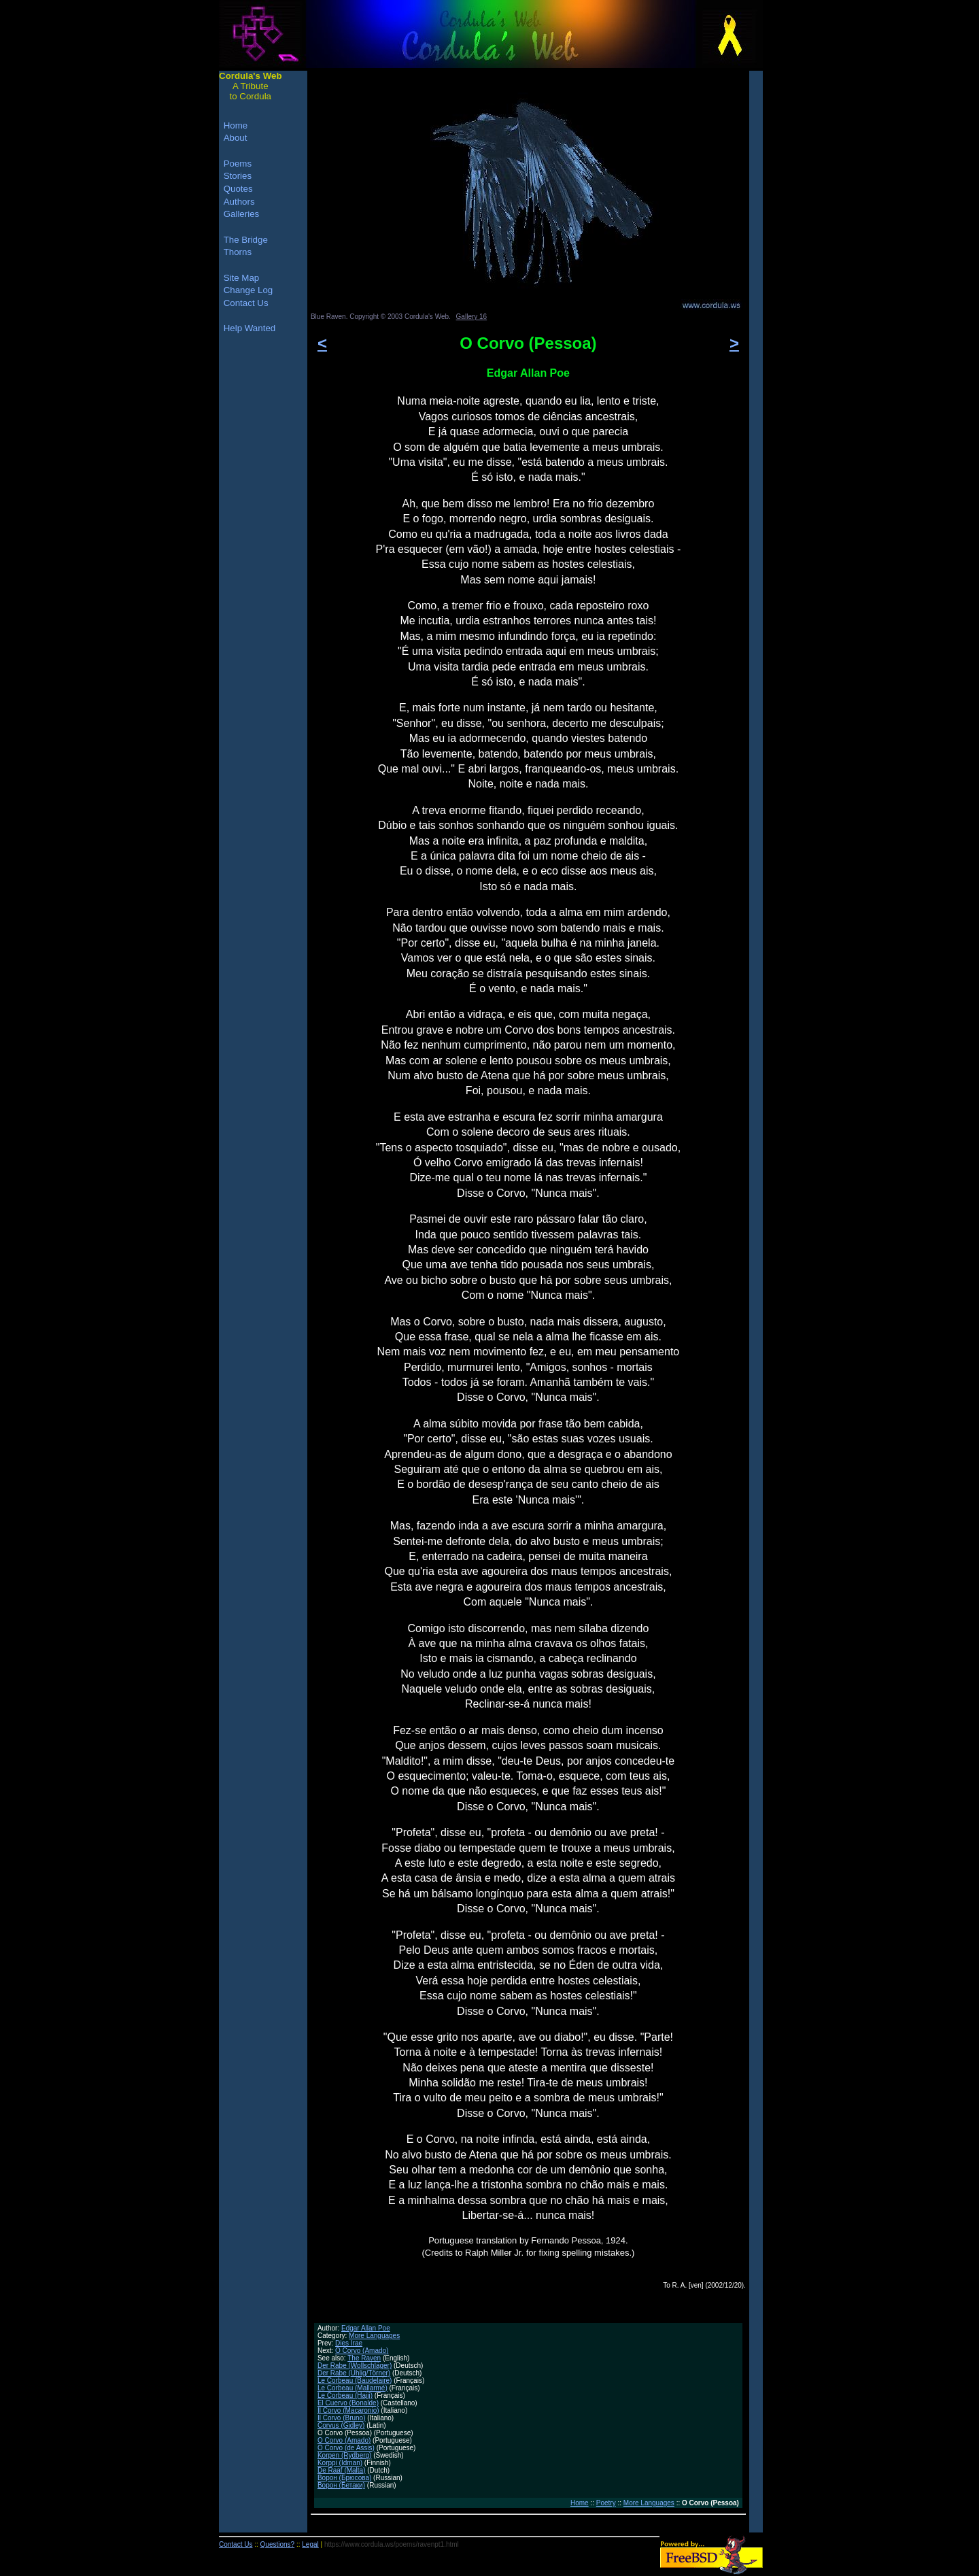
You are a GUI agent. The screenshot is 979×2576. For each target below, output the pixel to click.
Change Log (248, 290)
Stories (238, 176)
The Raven (364, 2358)
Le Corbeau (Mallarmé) (352, 2388)
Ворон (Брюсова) (344, 2477)
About (235, 138)
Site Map (242, 278)
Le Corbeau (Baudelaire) (354, 2380)
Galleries (242, 214)
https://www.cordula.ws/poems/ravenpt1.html (391, 2544)
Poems (238, 163)
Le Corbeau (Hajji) (345, 2395)
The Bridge (246, 240)
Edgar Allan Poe (365, 2328)
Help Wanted (250, 328)
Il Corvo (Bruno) (341, 2418)
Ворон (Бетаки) (341, 2485)
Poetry (606, 2503)
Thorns (238, 252)
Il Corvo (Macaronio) (348, 2410)
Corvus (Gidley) (340, 2425)
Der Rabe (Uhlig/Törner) (353, 2373)
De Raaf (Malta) (341, 2470)
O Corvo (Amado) (361, 2350)
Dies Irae (348, 2343)
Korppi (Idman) (339, 2463)
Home (579, 2503)
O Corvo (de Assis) (346, 2448)
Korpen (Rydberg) (344, 2455)
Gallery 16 (471, 316)
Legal (310, 2544)
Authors (239, 202)
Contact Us (246, 303)
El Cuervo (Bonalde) (348, 2403)
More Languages (374, 2335)
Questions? (277, 2544)
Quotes (238, 189)
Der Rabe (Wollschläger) (354, 2365)
